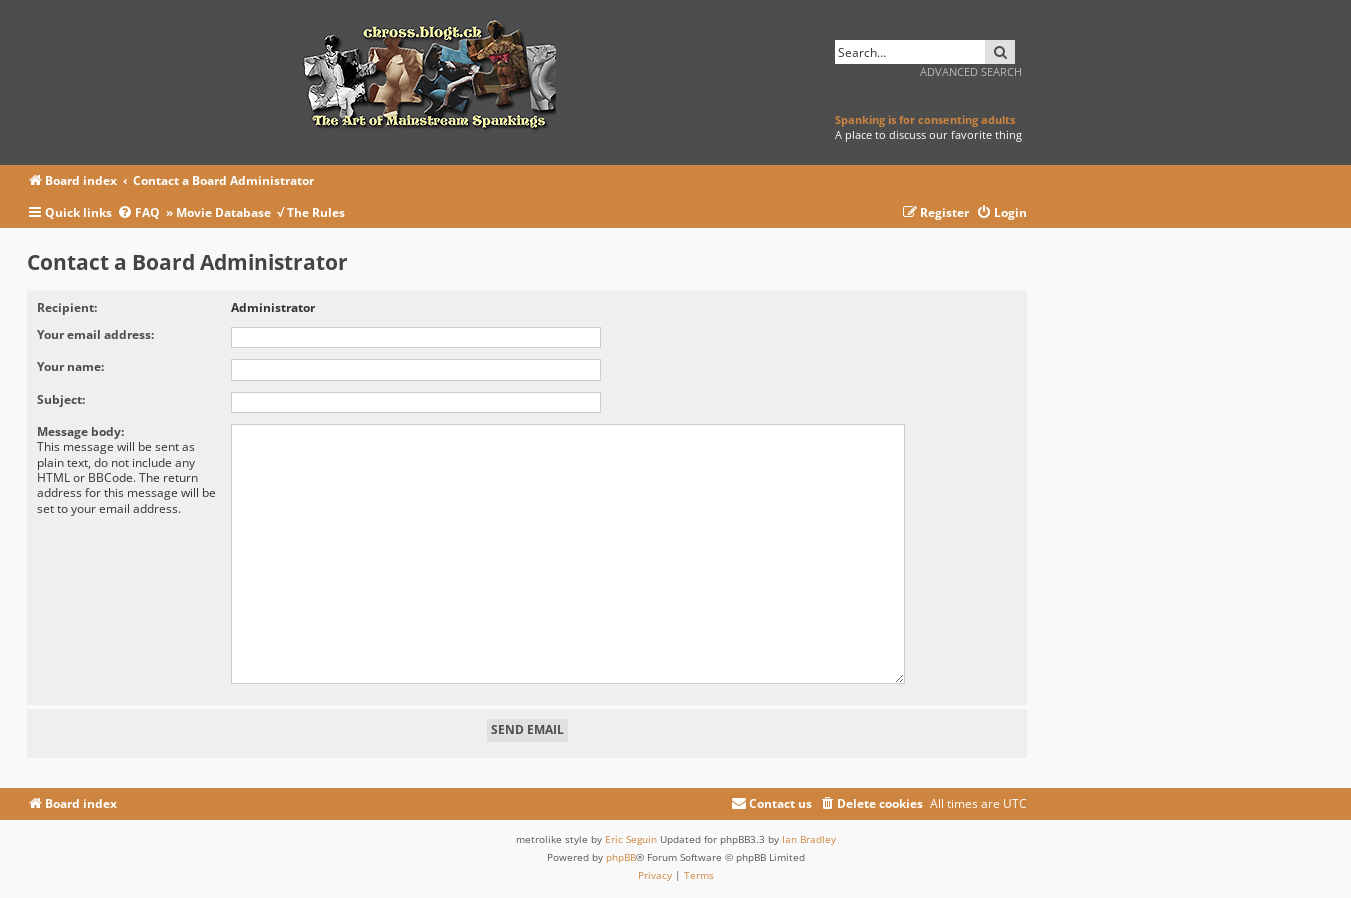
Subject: (61, 399)
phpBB (621, 849)
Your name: (70, 366)
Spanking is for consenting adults (925, 119)
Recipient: (67, 307)
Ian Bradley (809, 831)
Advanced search (971, 71)
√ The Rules (311, 212)
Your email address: (95, 334)
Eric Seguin (631, 831)
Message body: (80, 431)
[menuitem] (141, 213)
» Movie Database (218, 212)
